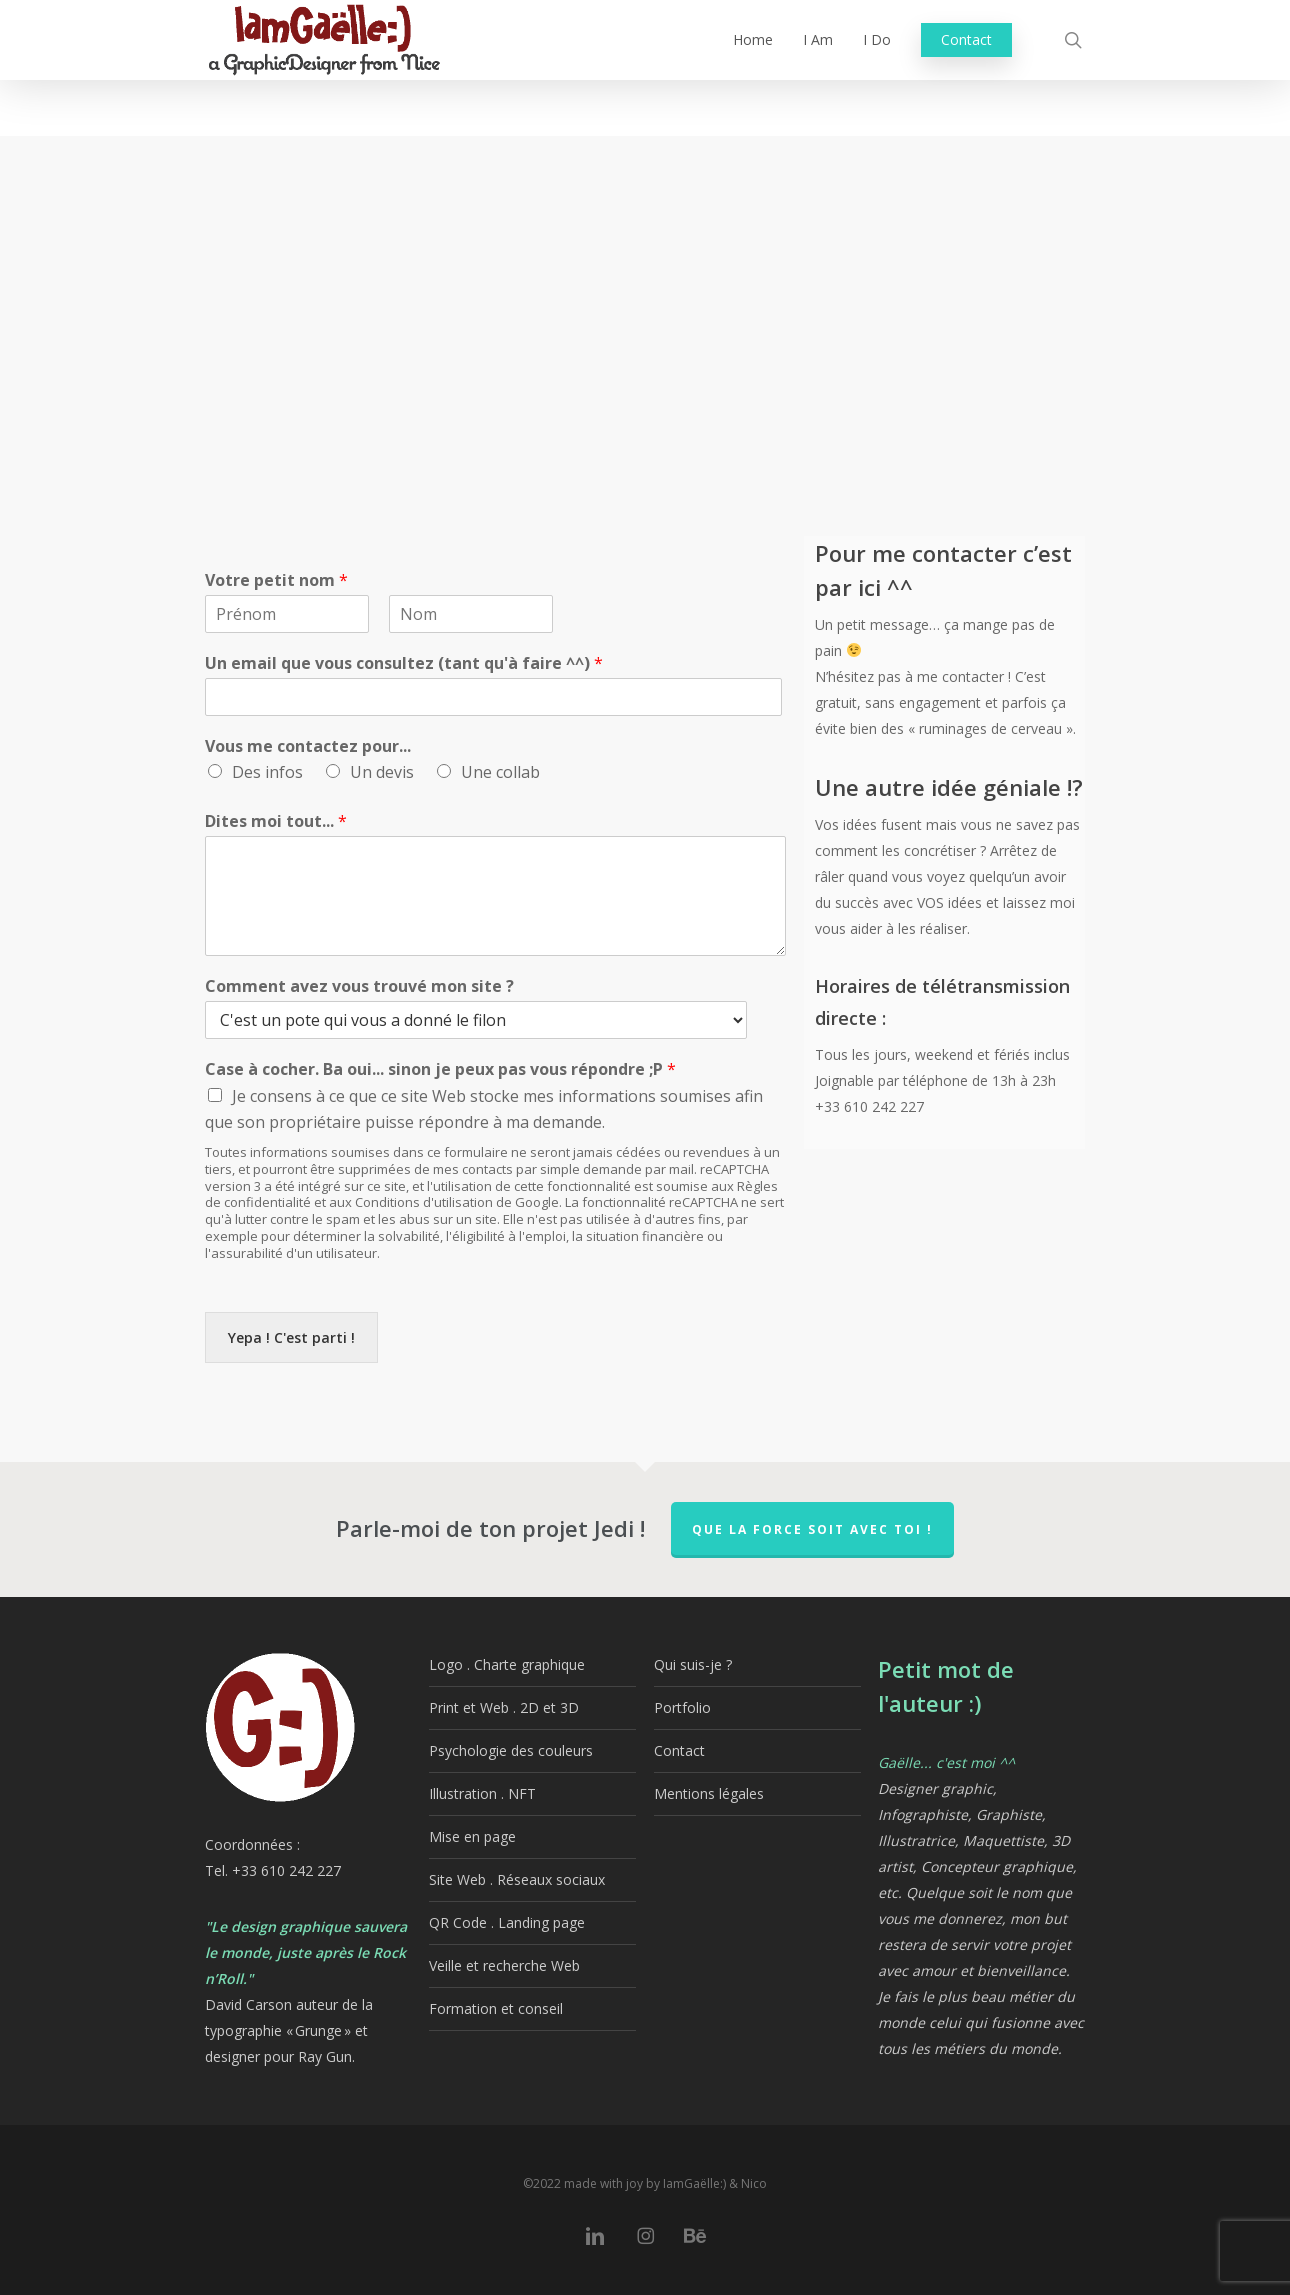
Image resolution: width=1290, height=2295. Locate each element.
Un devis (382, 772)
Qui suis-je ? (693, 1664)
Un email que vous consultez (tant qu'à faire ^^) (404, 663)
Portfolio (682, 1707)
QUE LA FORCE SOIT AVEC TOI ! (812, 1529)
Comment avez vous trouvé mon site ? (359, 986)
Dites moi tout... (276, 821)
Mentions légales (709, 1793)
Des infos (267, 772)
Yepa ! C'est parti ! (291, 1337)
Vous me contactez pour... (308, 746)
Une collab (500, 772)
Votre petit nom (276, 580)
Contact (679, 1750)
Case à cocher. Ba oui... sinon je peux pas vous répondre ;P (440, 1069)
